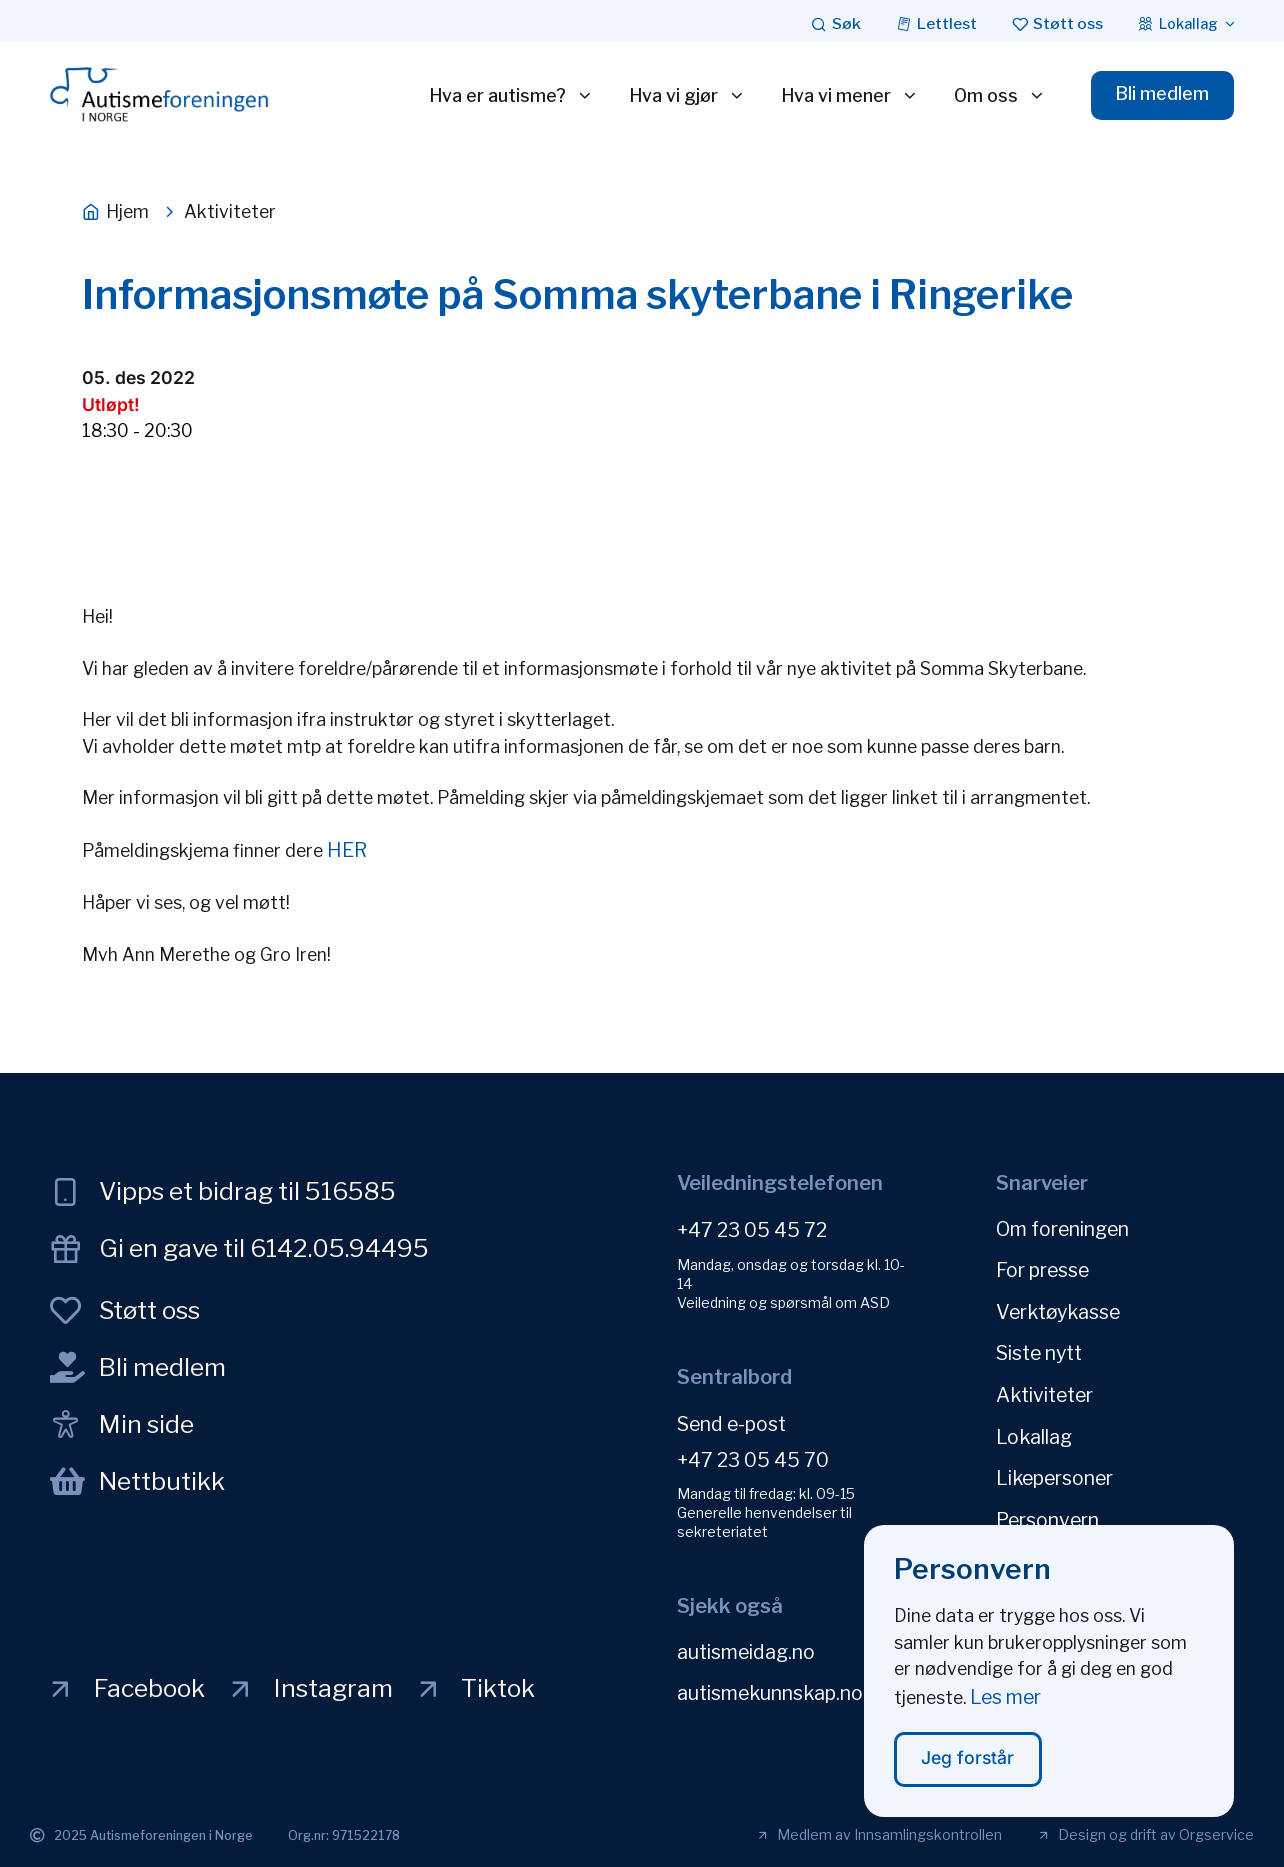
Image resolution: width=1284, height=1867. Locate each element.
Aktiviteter (1044, 1392)
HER (347, 850)
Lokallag (1034, 1433)
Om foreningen (1062, 1228)
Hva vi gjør (685, 96)
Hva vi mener (848, 96)
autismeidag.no (746, 1651)
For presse (1042, 1269)
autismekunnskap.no (770, 1692)
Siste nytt (1039, 1351)
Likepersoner (1054, 1474)
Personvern (1047, 1515)
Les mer (1005, 1701)
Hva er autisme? (509, 96)
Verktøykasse (1058, 1310)
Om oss (998, 96)
